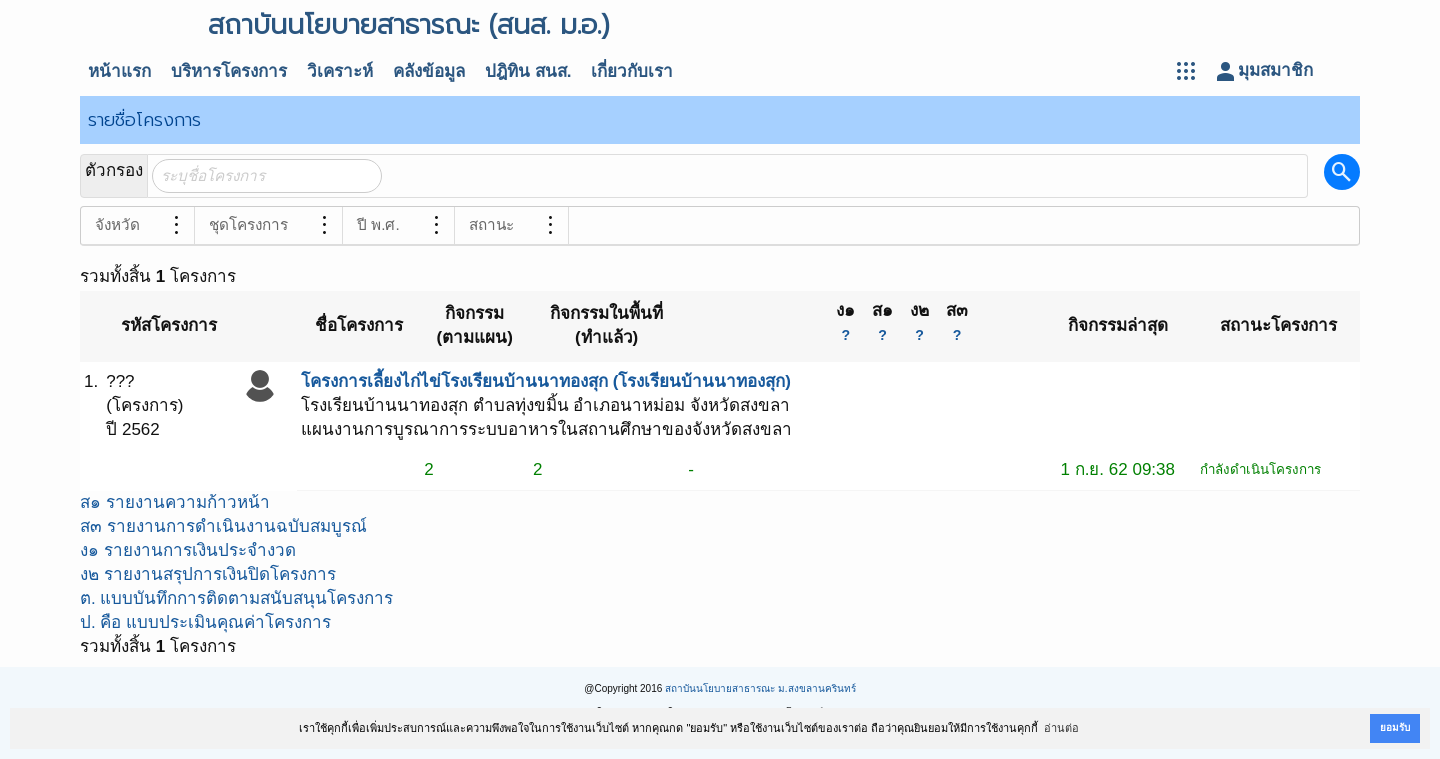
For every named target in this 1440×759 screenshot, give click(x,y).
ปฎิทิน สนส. (528, 71)
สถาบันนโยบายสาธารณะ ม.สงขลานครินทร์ (760, 688)
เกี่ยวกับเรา (632, 71)
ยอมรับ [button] (1395, 727)
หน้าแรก (119, 71)
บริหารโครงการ (229, 71)
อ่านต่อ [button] (1061, 728)
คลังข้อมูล (429, 71)
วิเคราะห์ (340, 71)
